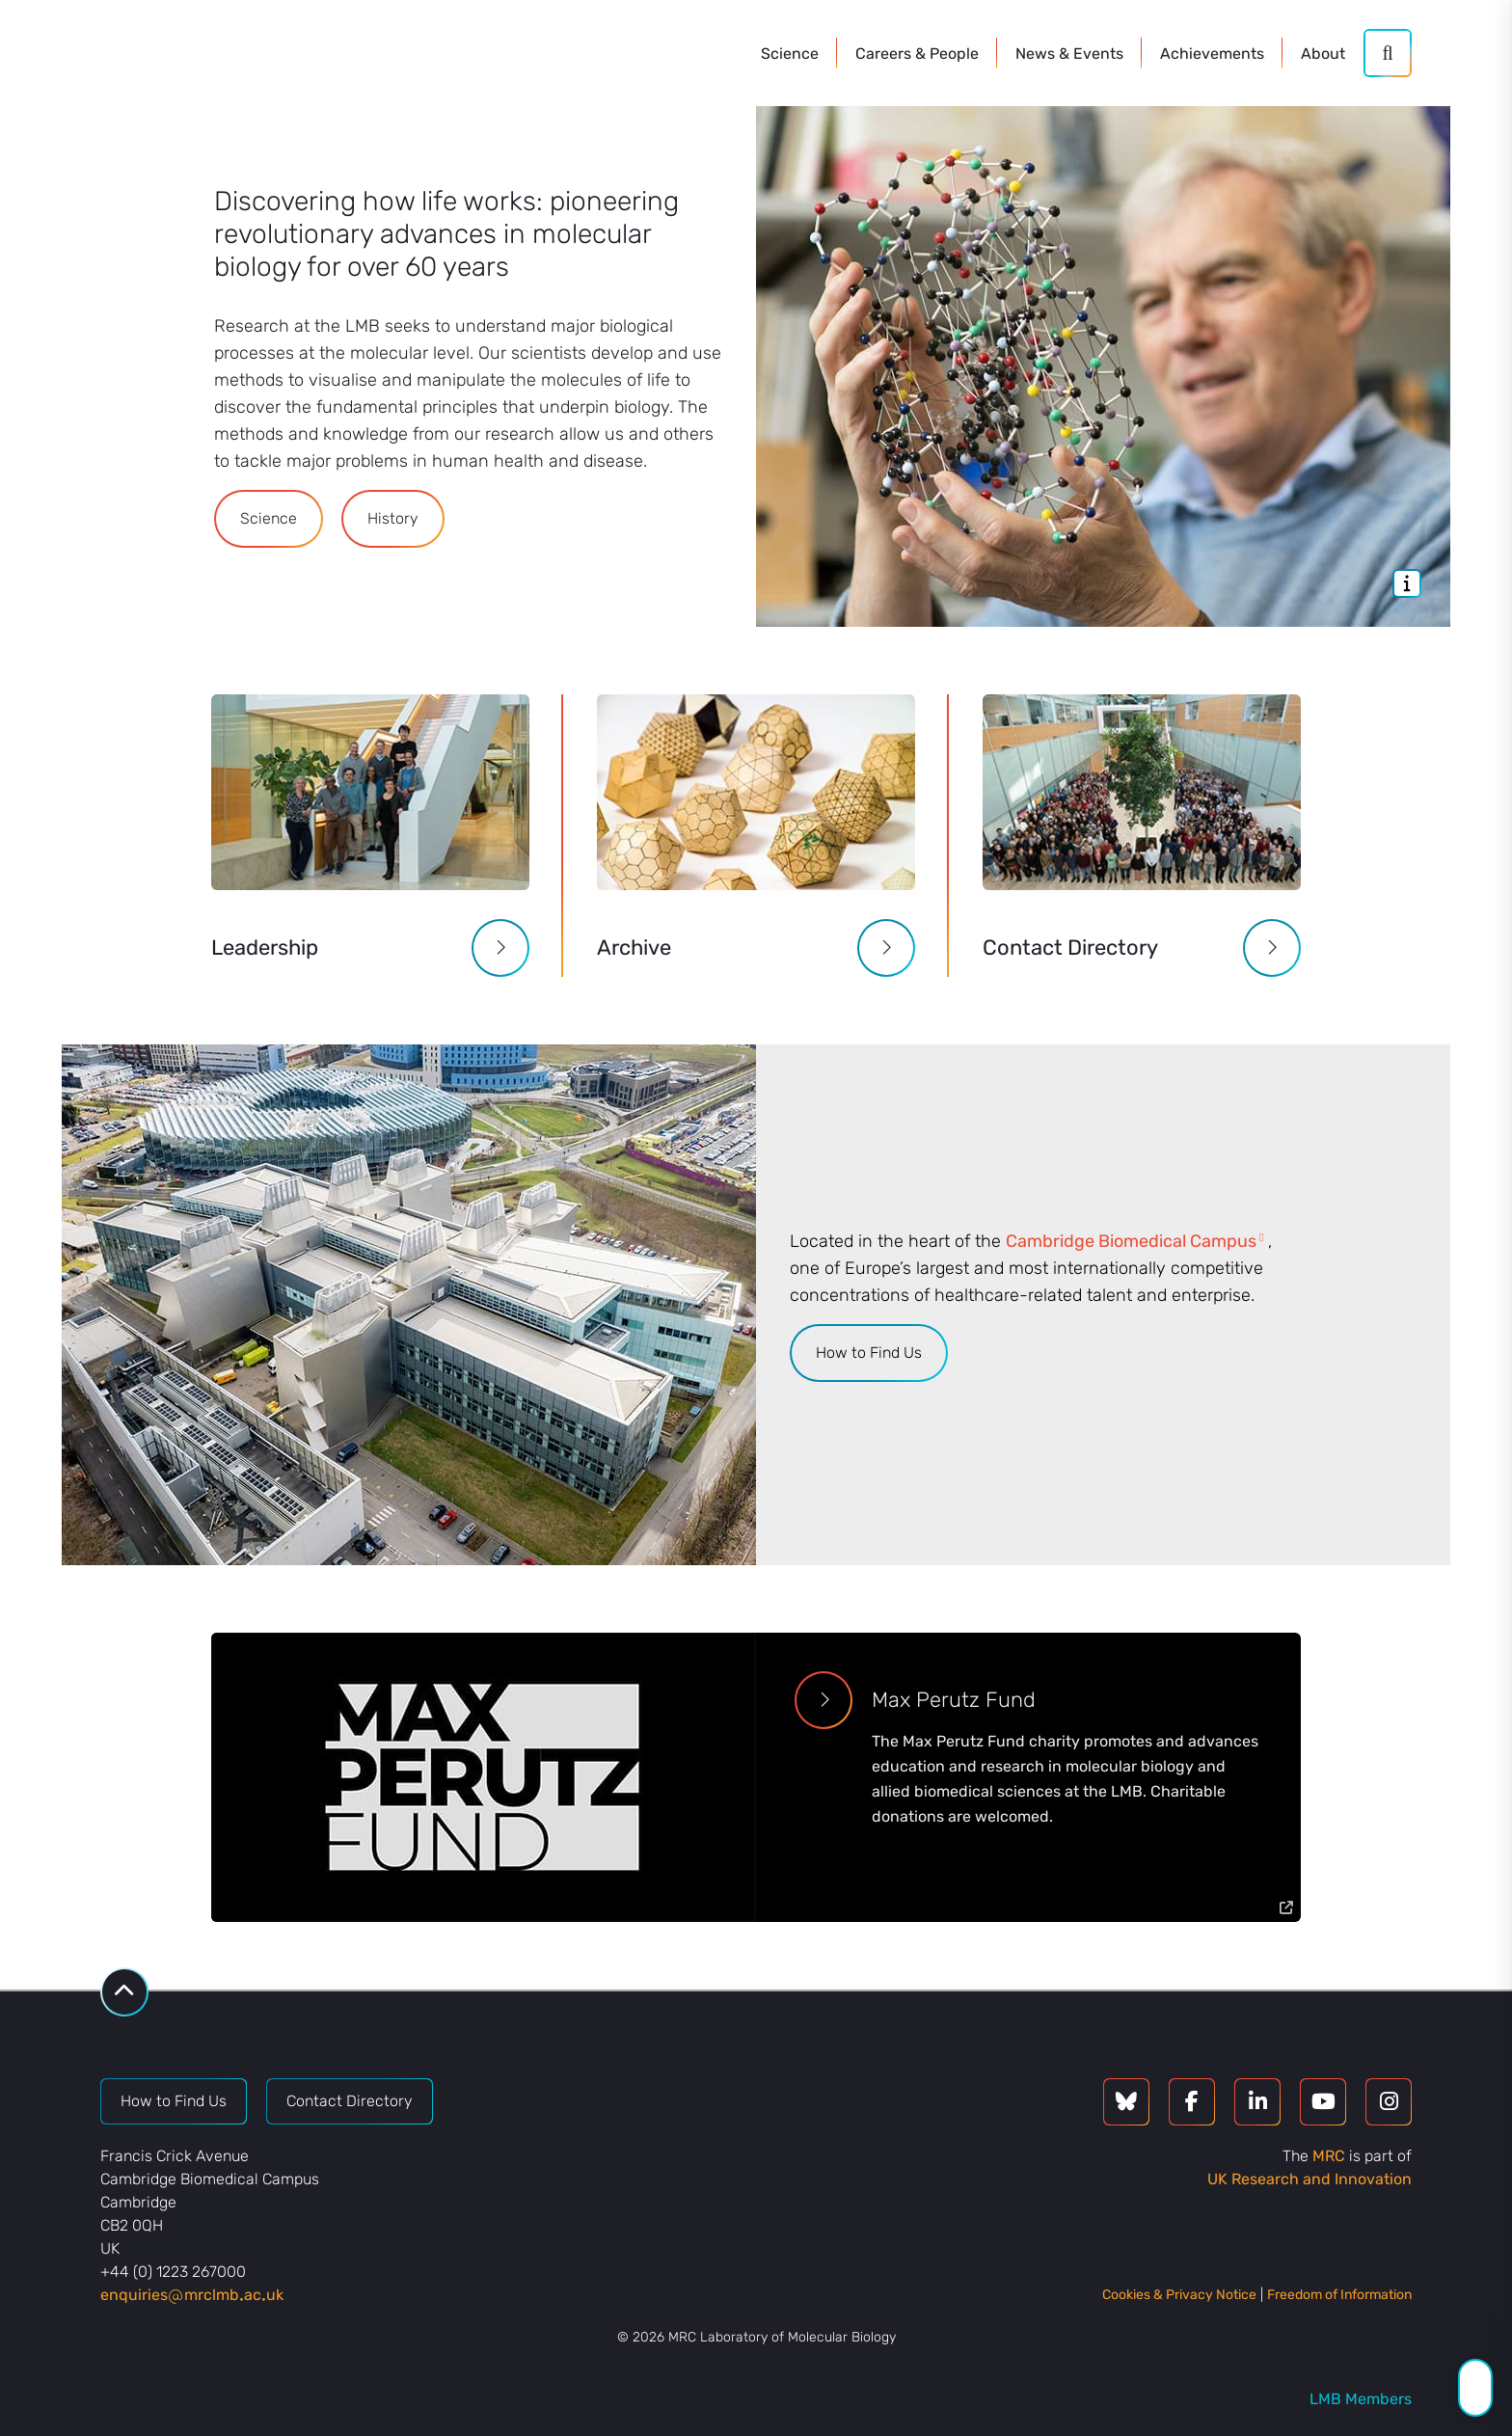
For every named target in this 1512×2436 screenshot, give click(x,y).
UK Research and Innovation (1309, 2179)
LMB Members (1361, 2399)
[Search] (1387, 53)
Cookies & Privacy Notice (1179, 2295)
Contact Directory (349, 2101)
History (392, 518)
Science (268, 518)
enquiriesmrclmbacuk (192, 2295)
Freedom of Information (1339, 2295)
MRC (1328, 2156)
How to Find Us (869, 1352)
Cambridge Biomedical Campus (1131, 1241)
